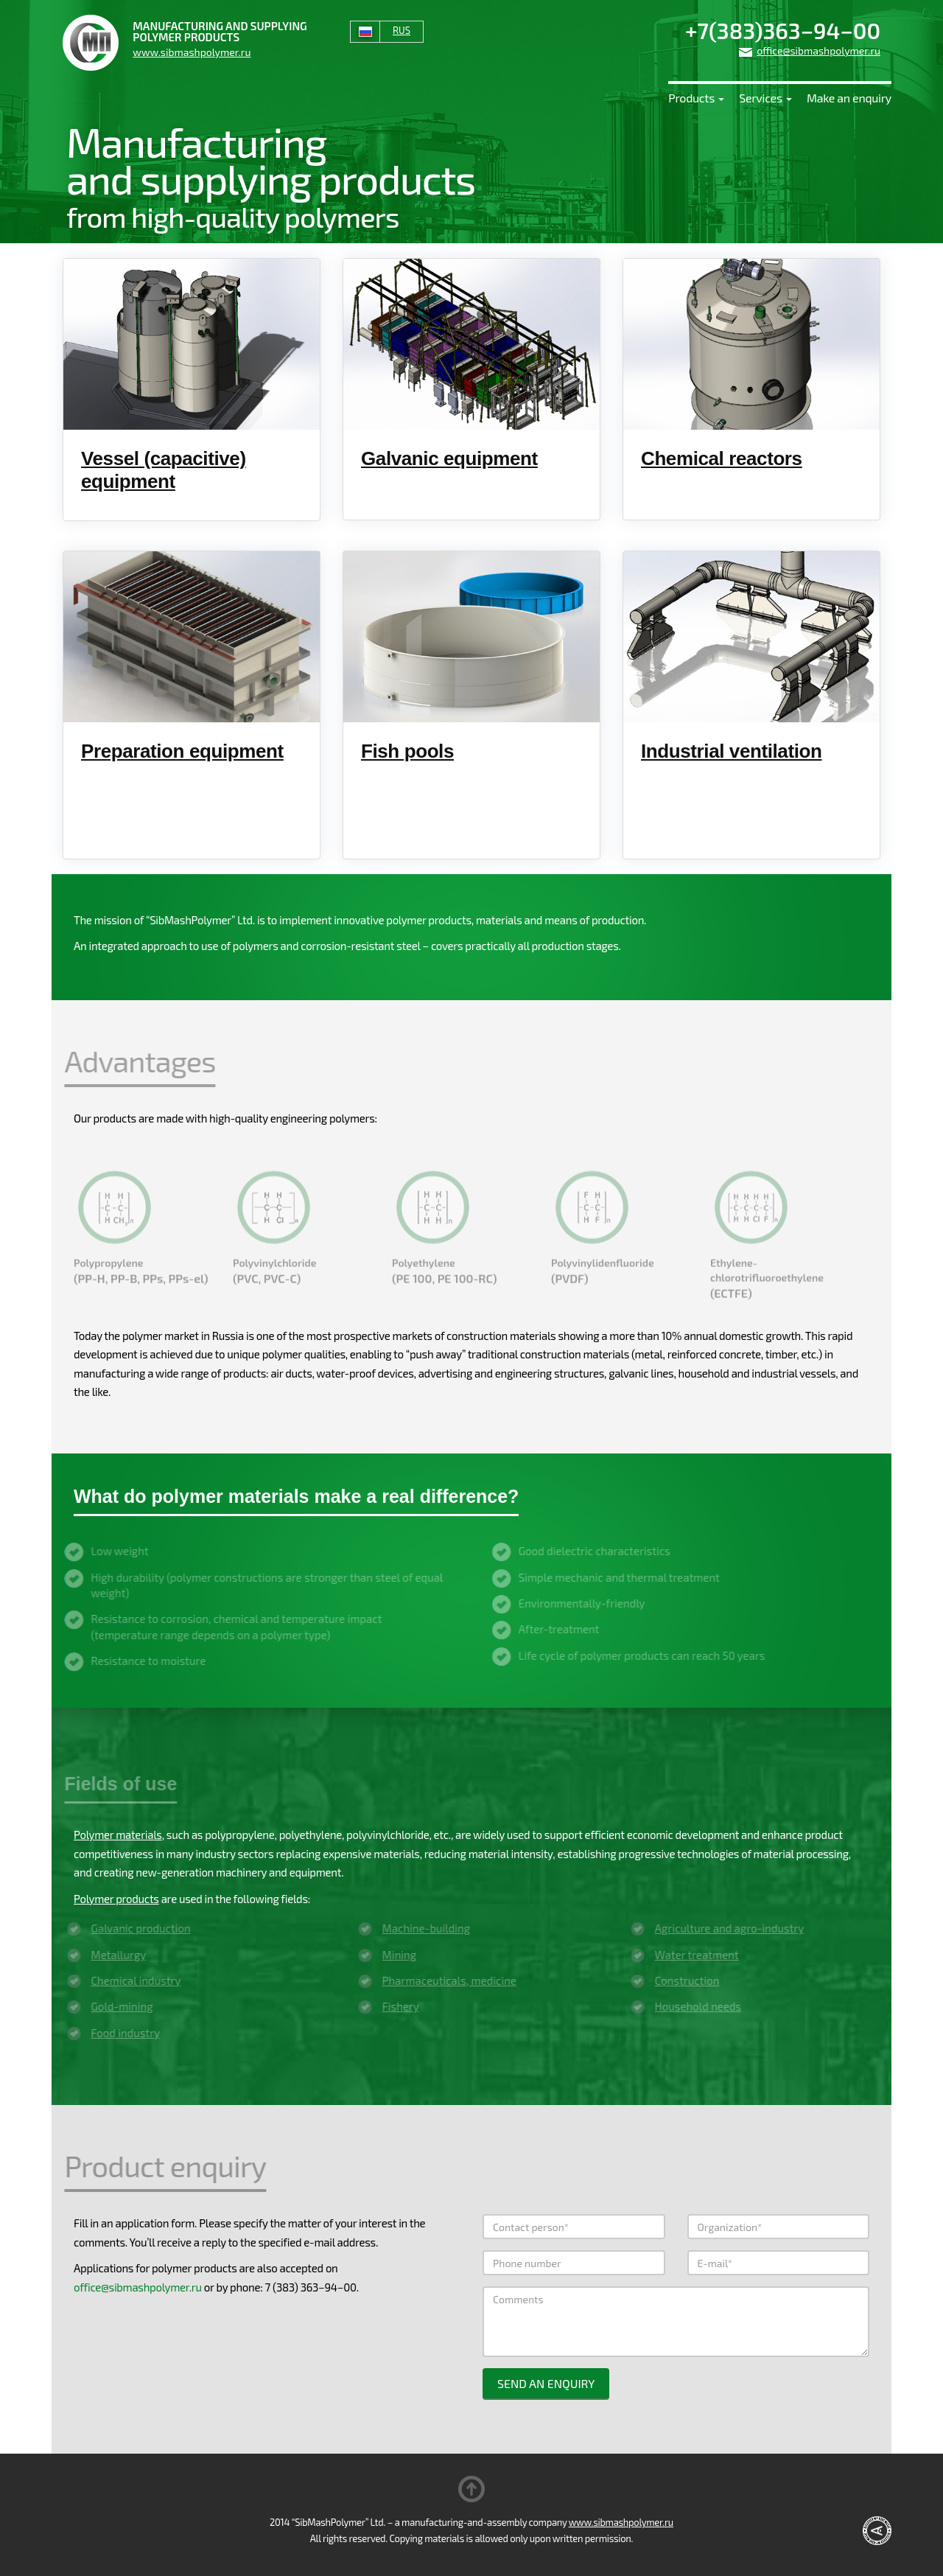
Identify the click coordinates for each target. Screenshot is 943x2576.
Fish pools (407, 751)
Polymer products (116, 1898)
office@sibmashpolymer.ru (818, 50)
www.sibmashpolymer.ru (191, 51)
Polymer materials (118, 1834)
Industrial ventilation (731, 751)
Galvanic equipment (449, 458)
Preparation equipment (182, 751)
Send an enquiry (546, 2383)
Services (765, 98)
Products (696, 98)
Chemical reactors (721, 458)
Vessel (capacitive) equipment (163, 469)
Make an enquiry (849, 98)
